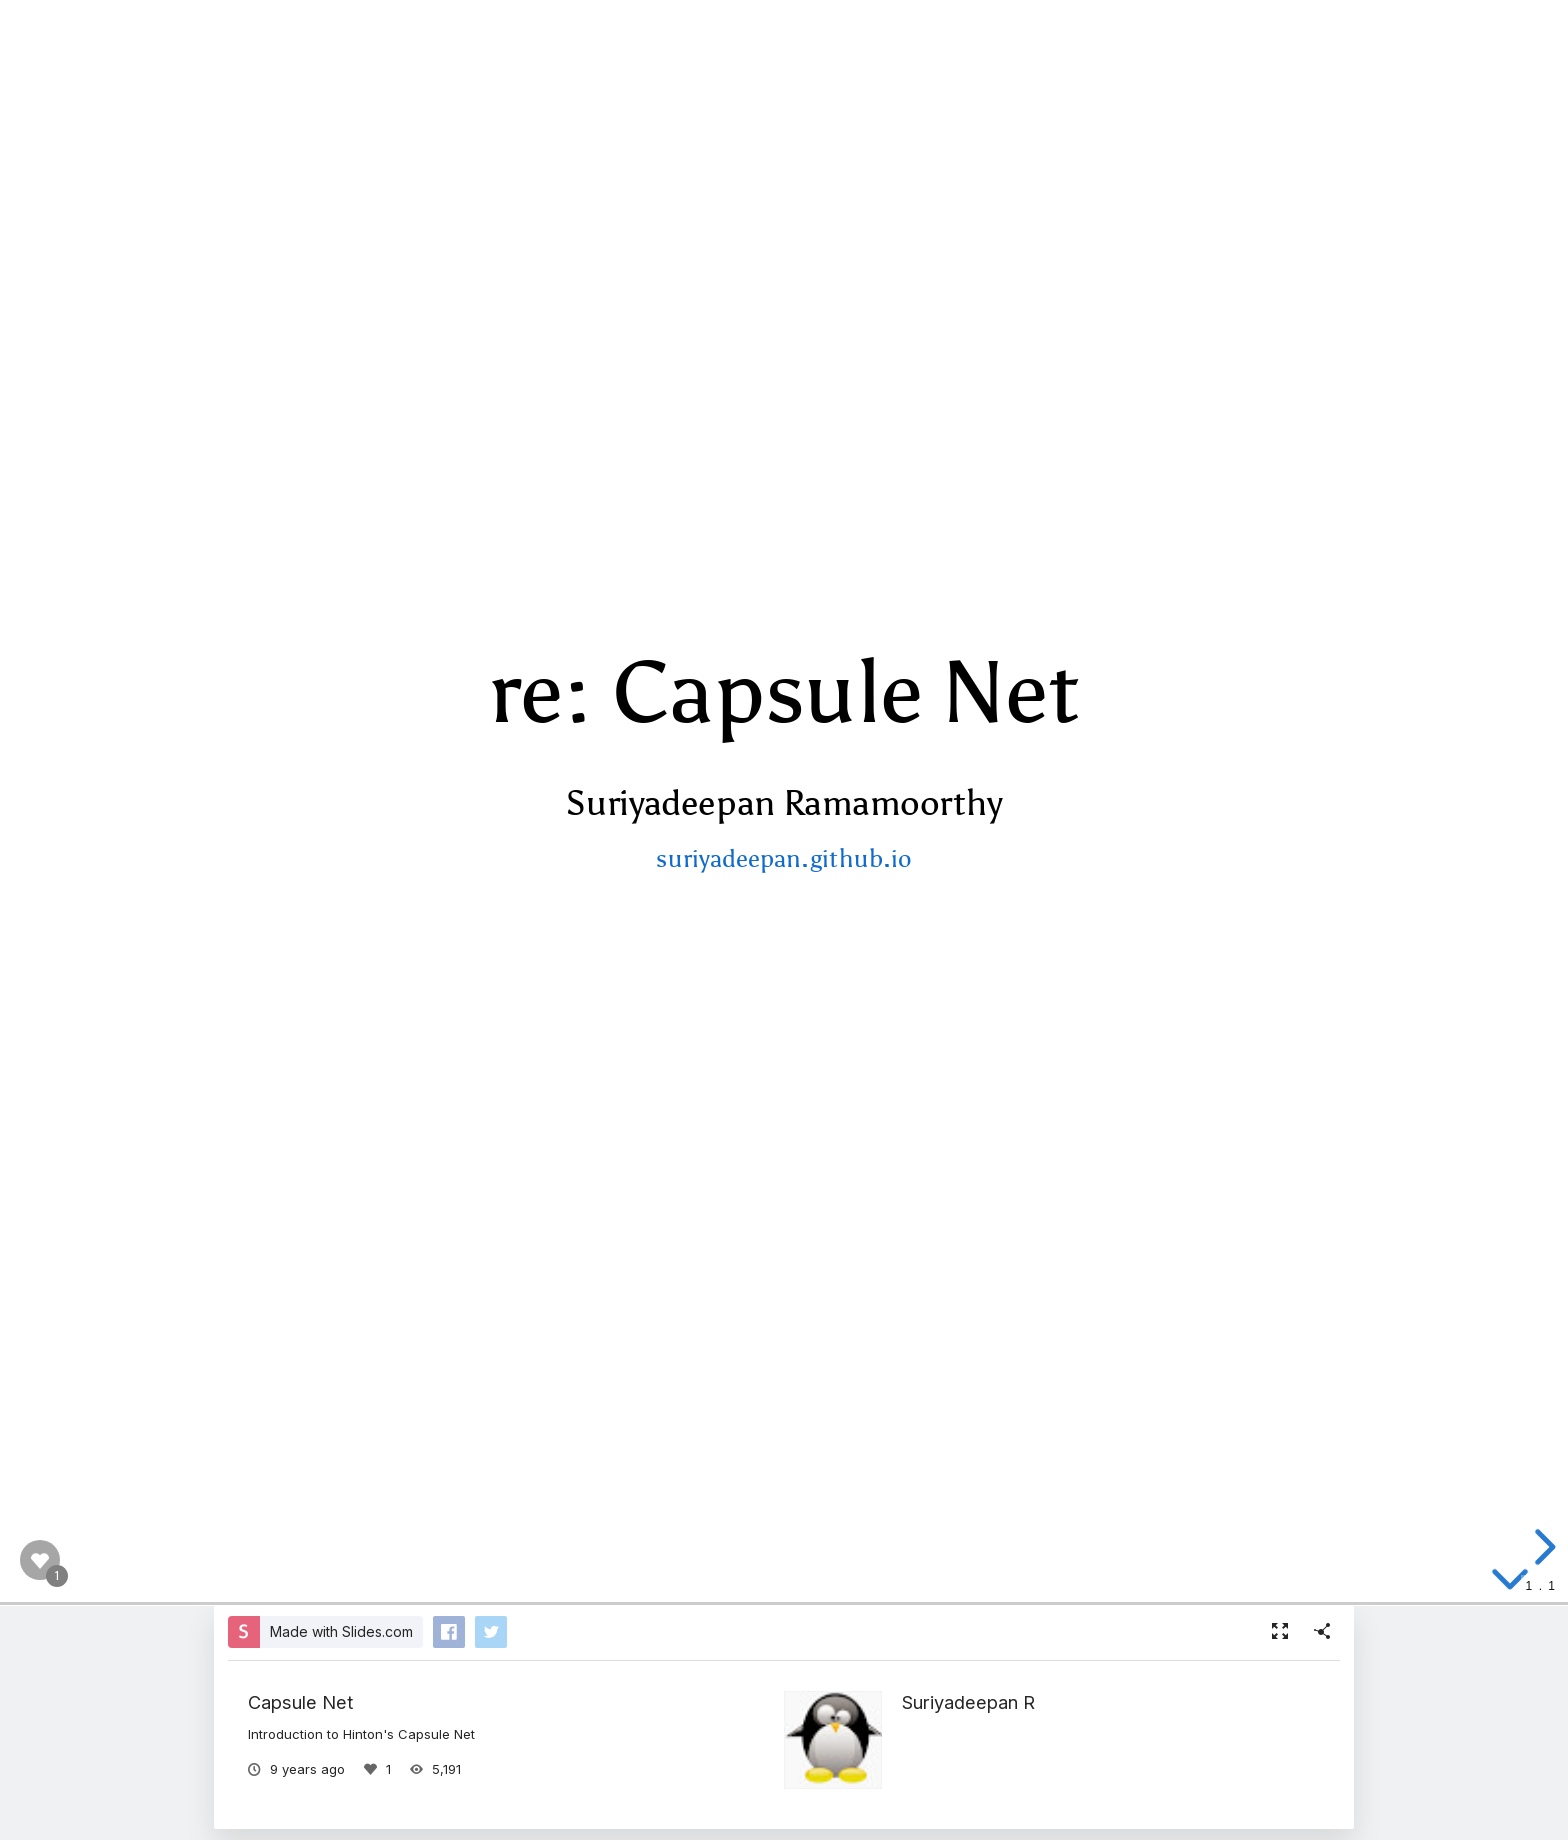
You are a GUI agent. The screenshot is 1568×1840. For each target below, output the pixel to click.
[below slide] (1510, 1589)
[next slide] (1542, 1547)
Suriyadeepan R (968, 1702)
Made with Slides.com (341, 1631)
